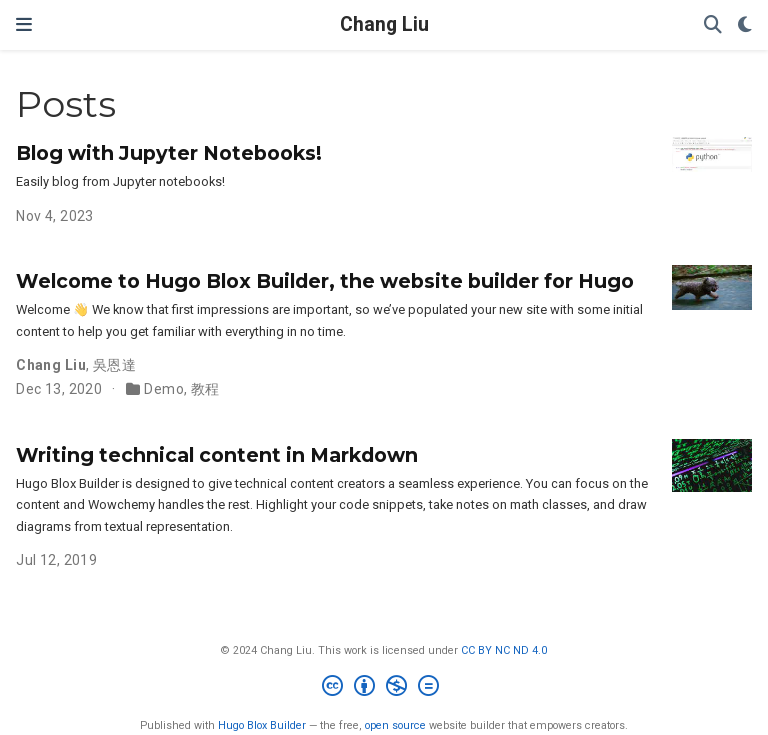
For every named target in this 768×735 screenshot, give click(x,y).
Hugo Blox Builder (262, 725)
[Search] (713, 25)
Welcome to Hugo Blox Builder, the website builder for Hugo (325, 281)
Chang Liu (384, 24)
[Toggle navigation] (24, 24)
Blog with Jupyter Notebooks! (169, 153)
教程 (205, 389)
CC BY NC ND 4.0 (504, 650)
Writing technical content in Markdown (217, 455)
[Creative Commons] (384, 688)
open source (395, 725)
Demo (164, 389)
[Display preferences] (745, 25)
